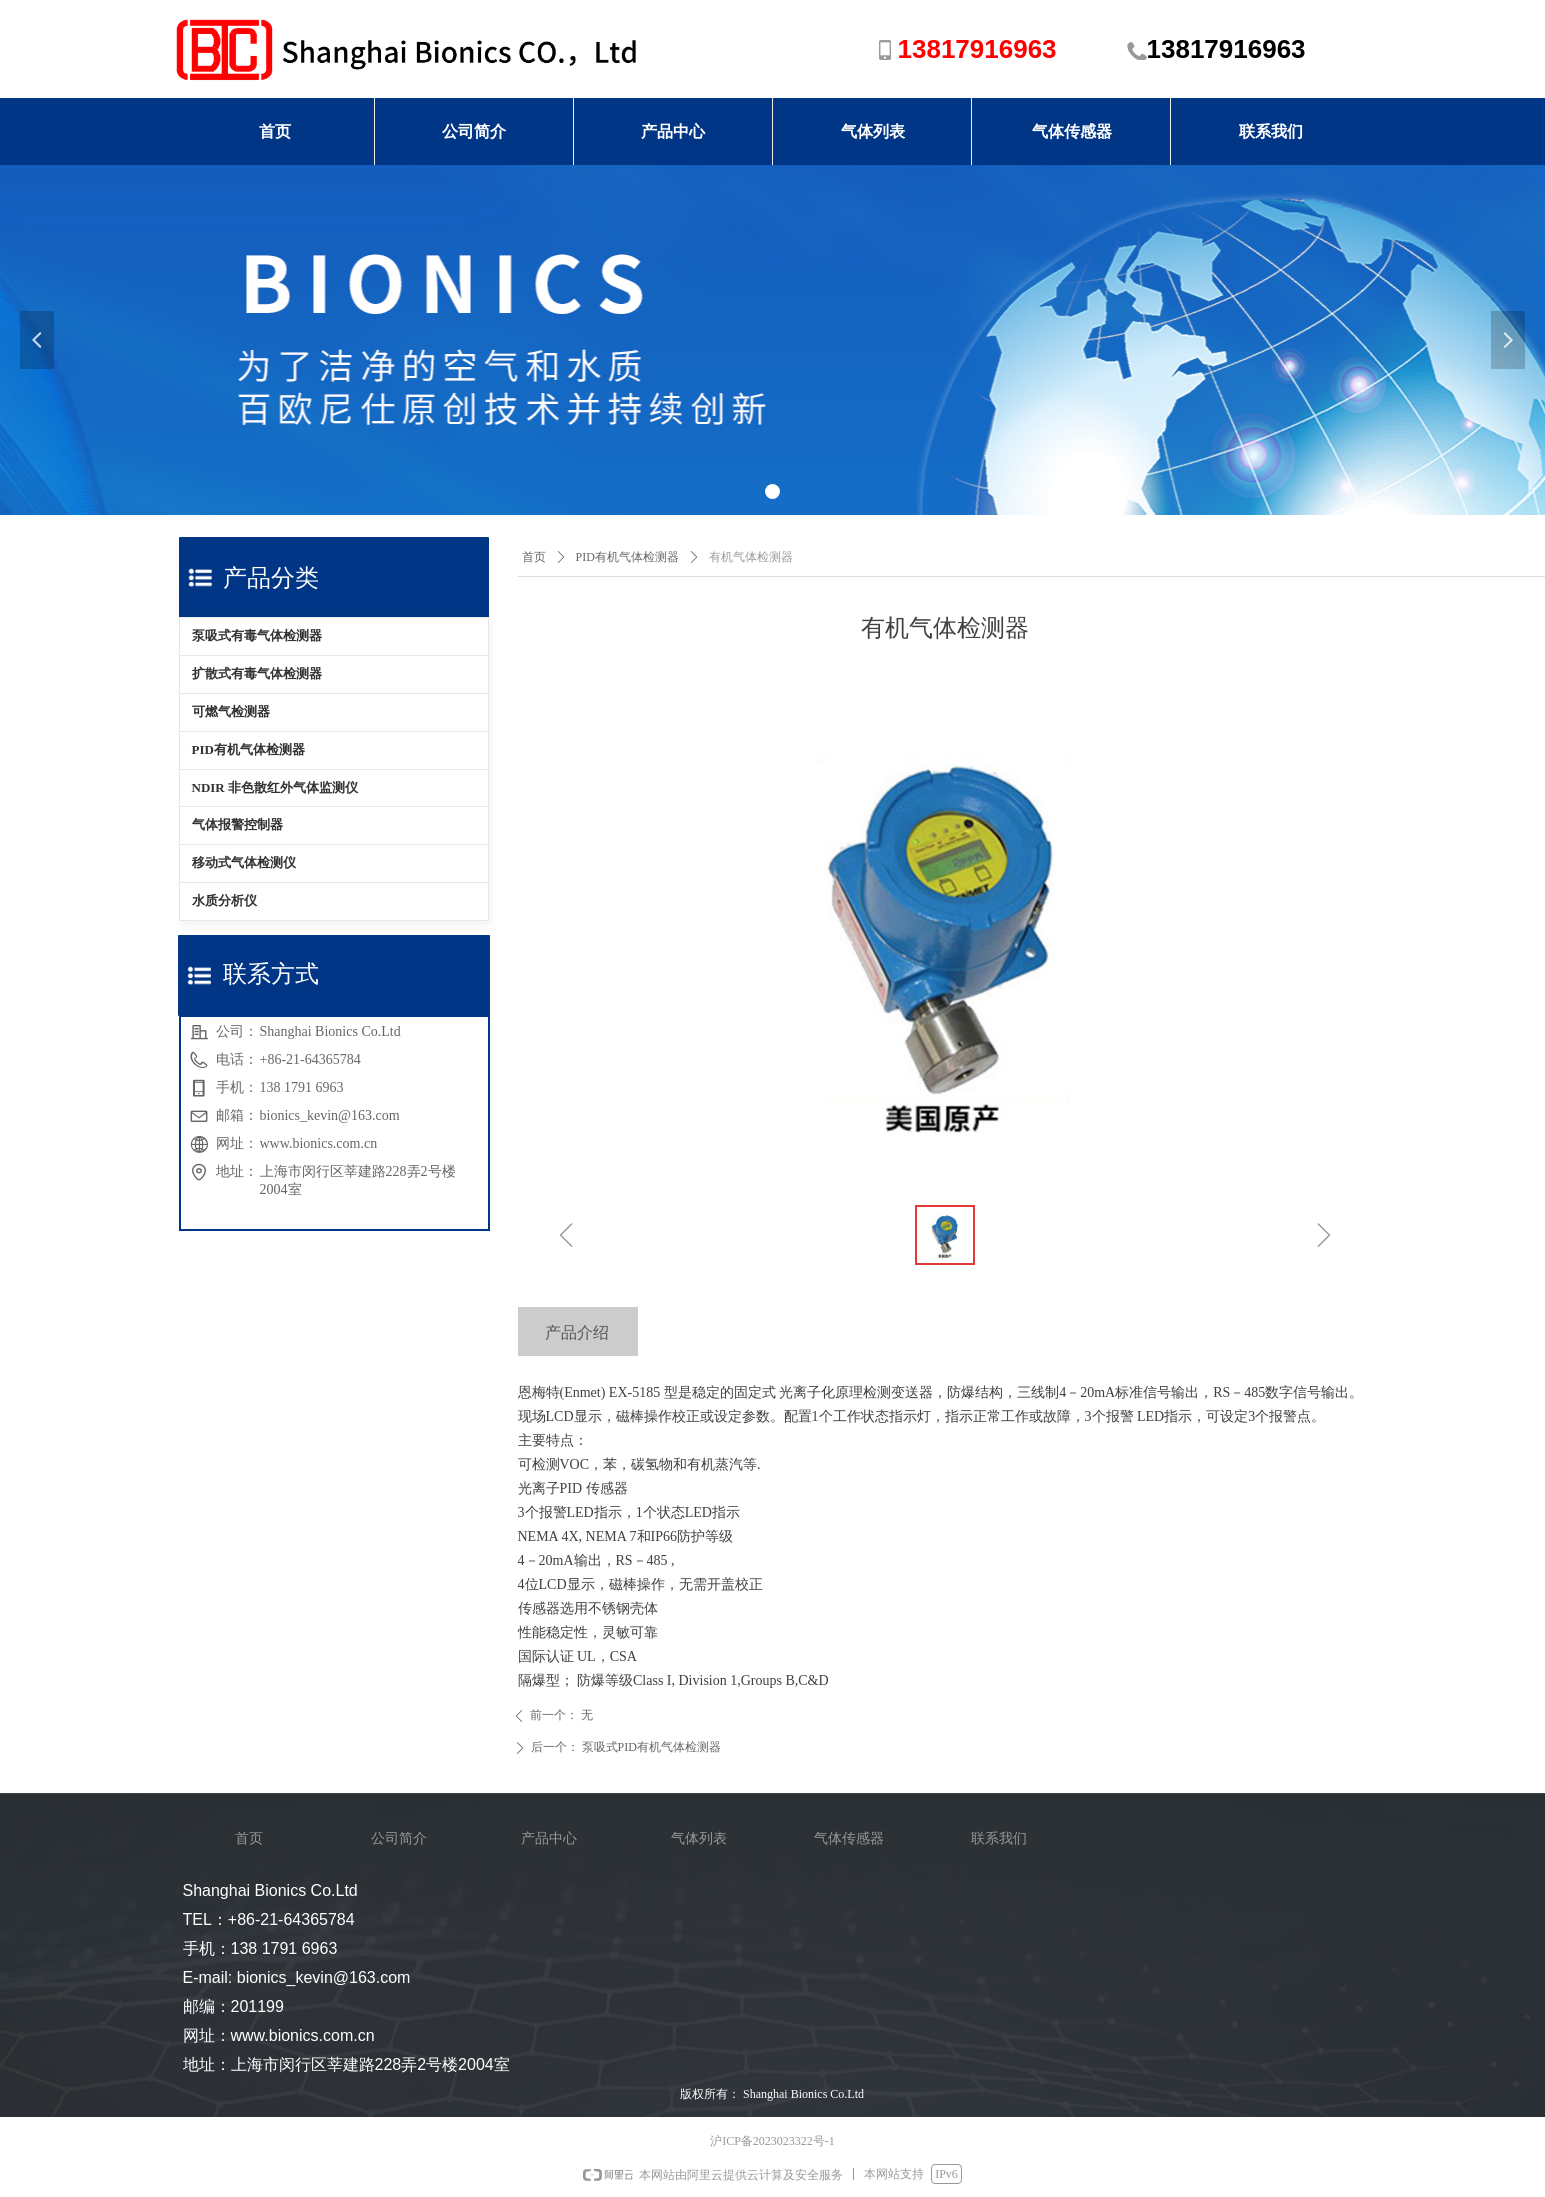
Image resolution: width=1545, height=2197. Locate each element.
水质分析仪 (224, 900)
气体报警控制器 (237, 824)
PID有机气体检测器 (248, 749)
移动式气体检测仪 (244, 862)
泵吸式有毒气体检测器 (257, 635)
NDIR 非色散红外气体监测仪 (275, 787)
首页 (534, 557)
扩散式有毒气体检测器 (257, 673)
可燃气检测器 (231, 711)
